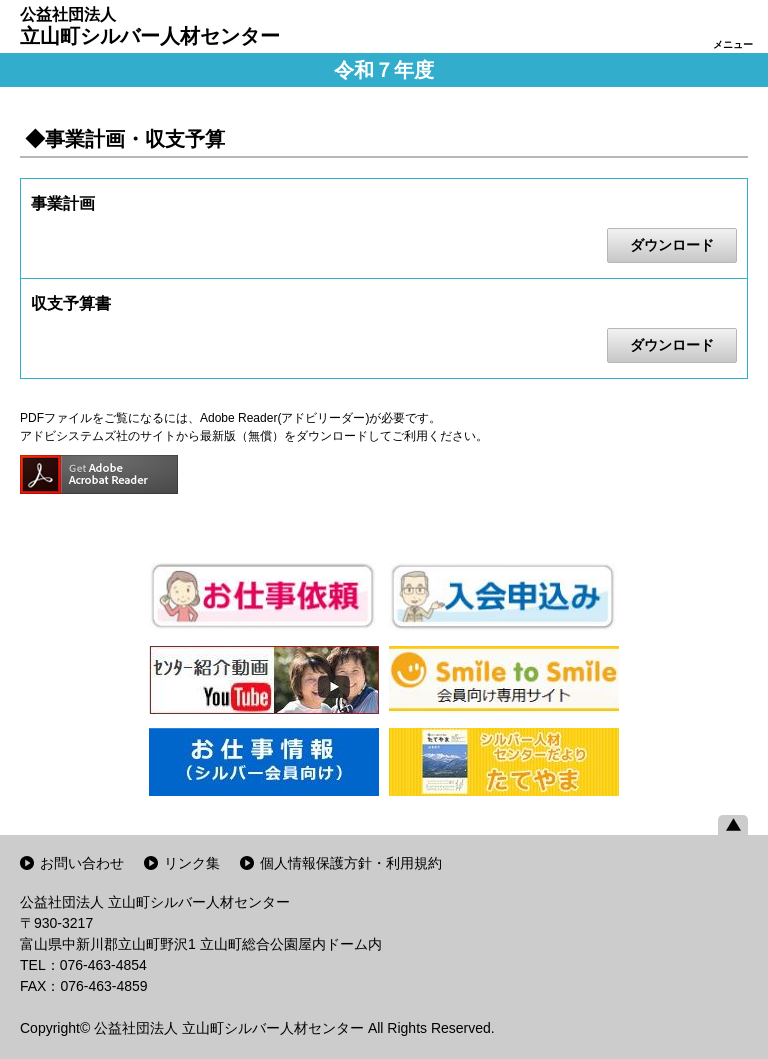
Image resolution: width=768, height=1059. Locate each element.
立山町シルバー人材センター (150, 26)
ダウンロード (672, 245)
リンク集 (192, 863)
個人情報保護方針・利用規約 (351, 863)
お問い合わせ (82, 863)
